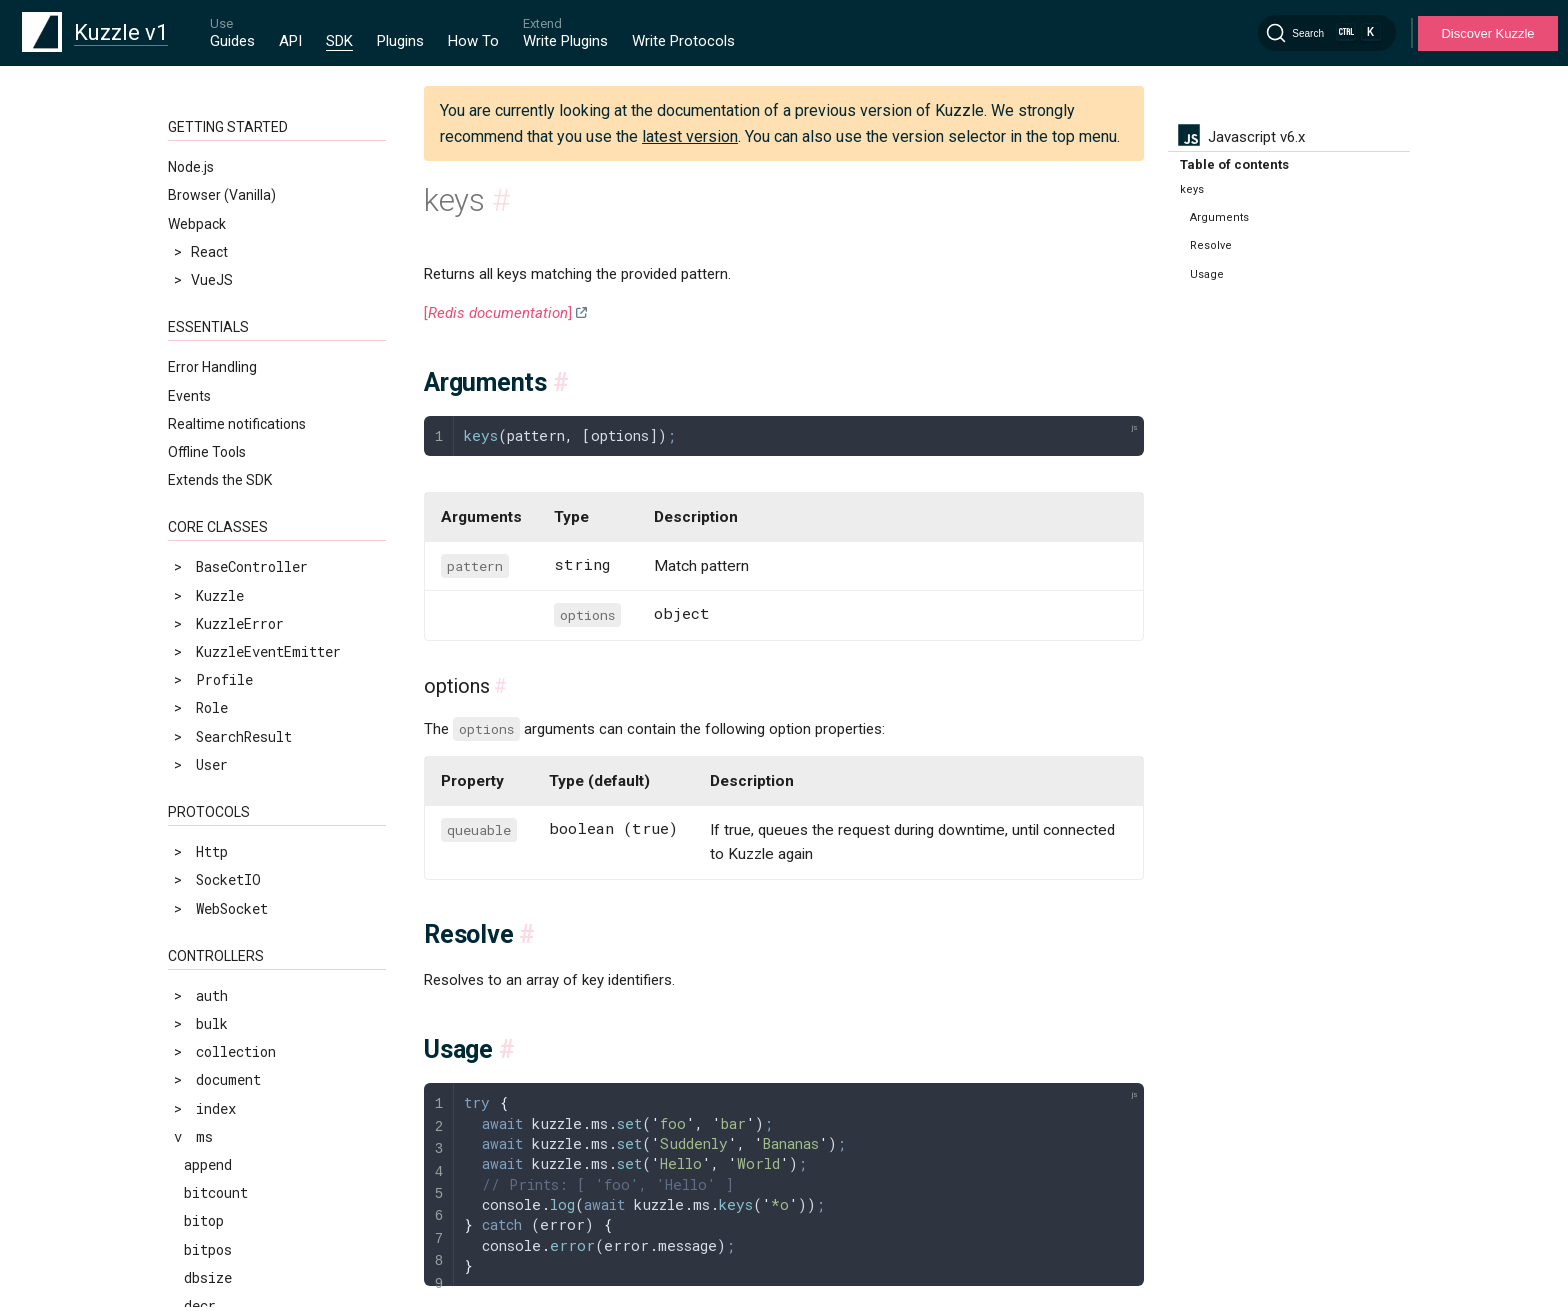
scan (200, 1051)
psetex (208, 769)
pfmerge (212, 712)
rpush (204, 966)
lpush (204, 289)
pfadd (204, 656)
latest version (690, 136)
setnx (204, 1220)
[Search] (1327, 33)
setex (204, 1191)
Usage (1207, 274)
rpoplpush (220, 938)
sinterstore (228, 1276)
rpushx (208, 994)
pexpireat (220, 628)
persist (212, 571)
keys (200, 149)
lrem (200, 374)
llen (200, 233)
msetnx (208, 515)
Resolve (1211, 245)
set (196, 1163)
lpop (200, 261)
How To (473, 41)
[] (498, 313)
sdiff (204, 1107)
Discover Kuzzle (1487, 33)
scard (204, 1079)
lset (200, 402)
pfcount (212, 684)
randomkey (220, 825)
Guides (232, 41)
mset (200, 487)
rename (208, 853)
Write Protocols (683, 41)
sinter (208, 1248)
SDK (339, 41)
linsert (212, 205)
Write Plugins (565, 41)
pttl (200, 797)
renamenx (216, 881)
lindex (208, 177)
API (290, 41)
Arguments (1219, 217)
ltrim (204, 430)
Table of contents (1234, 164)
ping (200, 740)
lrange (208, 346)
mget (200, 459)
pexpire (212, 600)
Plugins (400, 41)
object (208, 543)
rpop (200, 910)
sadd (200, 1022)
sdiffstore (224, 1135)
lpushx (208, 318)
